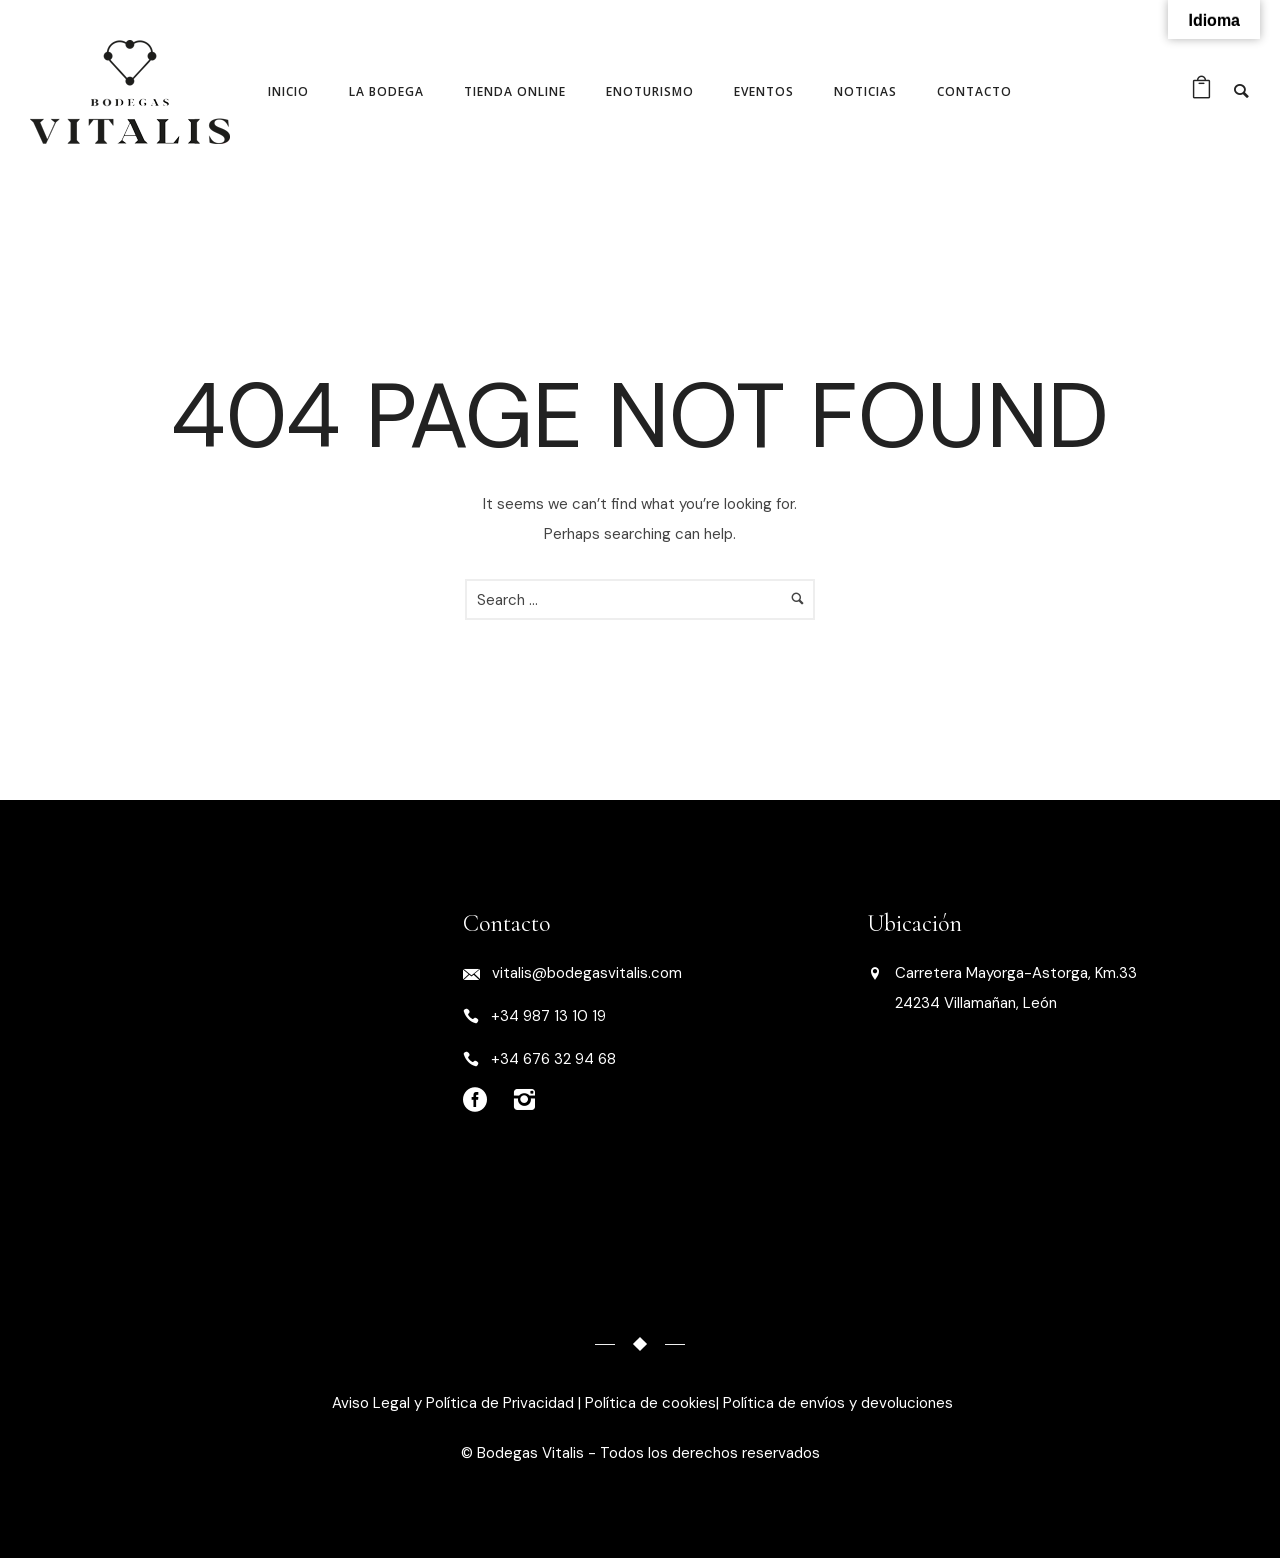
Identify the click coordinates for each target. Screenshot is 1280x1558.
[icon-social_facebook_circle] (480, 1100)
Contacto (974, 91)
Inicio (288, 91)
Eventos (764, 91)
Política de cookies (650, 1403)
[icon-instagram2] (524, 1100)
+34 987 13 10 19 (548, 1016)
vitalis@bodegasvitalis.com (587, 973)
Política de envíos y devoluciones (838, 1403)
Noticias (865, 91)
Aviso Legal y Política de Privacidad (451, 1403)
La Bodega (386, 91)
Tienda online (515, 91)
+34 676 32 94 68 (553, 1059)
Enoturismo (650, 91)
